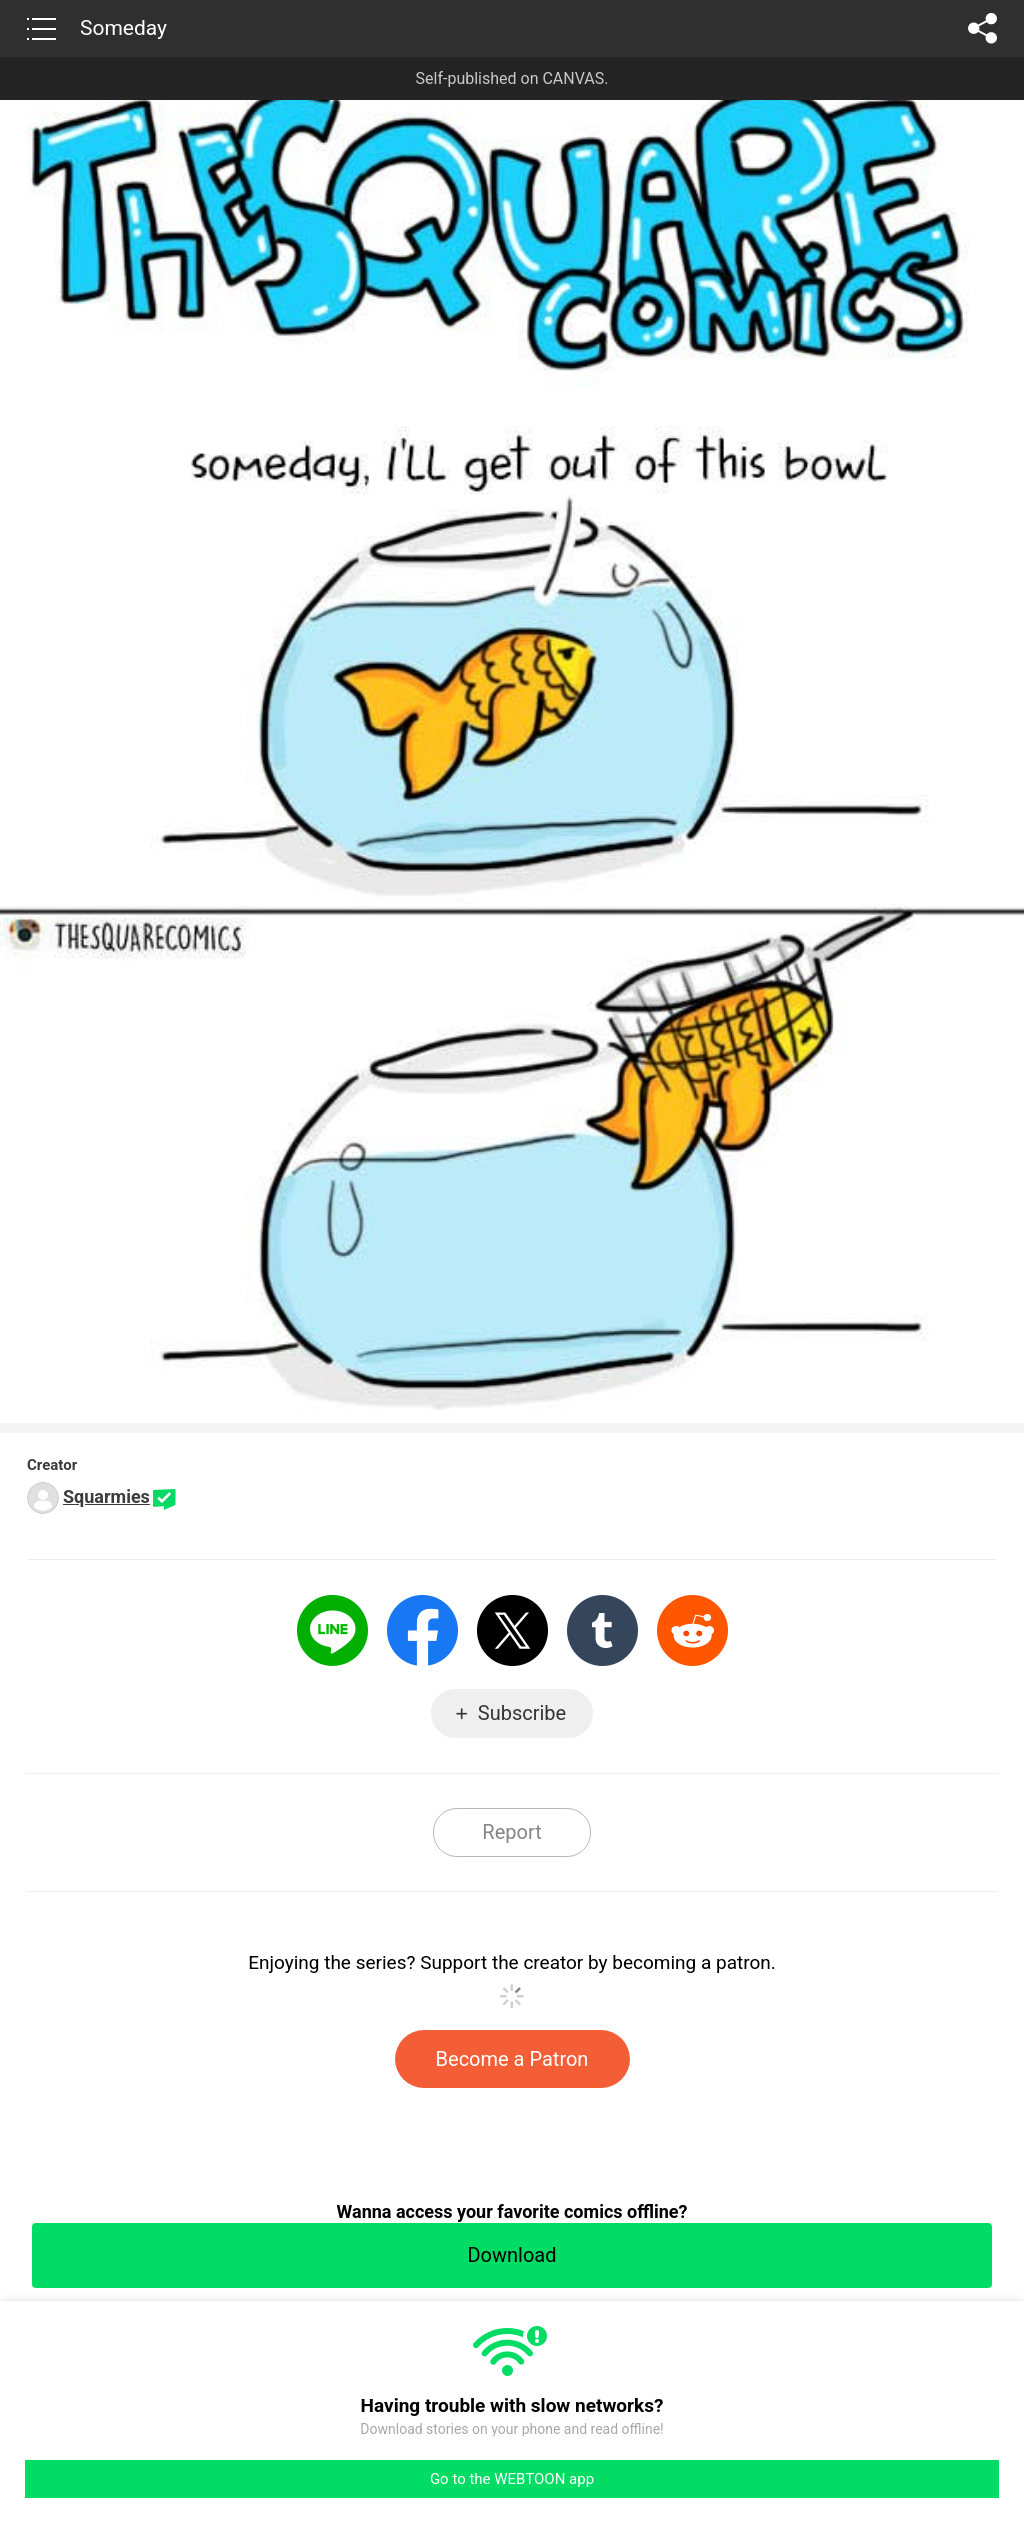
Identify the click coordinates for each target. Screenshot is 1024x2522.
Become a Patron (512, 2059)
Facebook (422, 1630)
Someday (123, 28)
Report (511, 1832)
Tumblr (602, 1630)
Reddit (692, 1630)
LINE (332, 1630)
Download (511, 2255)
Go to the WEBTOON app (512, 2479)
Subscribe (522, 1713)
